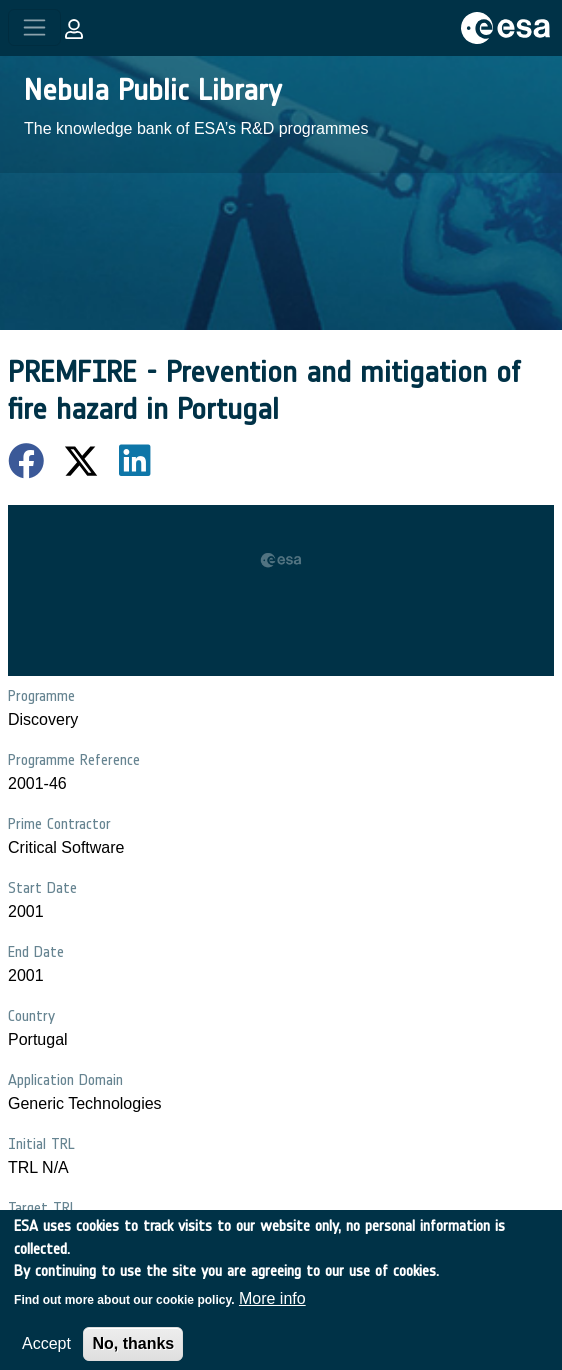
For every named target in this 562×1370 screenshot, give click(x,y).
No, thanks (133, 1352)
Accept (46, 1352)
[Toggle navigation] (34, 27)
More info (272, 1307)
